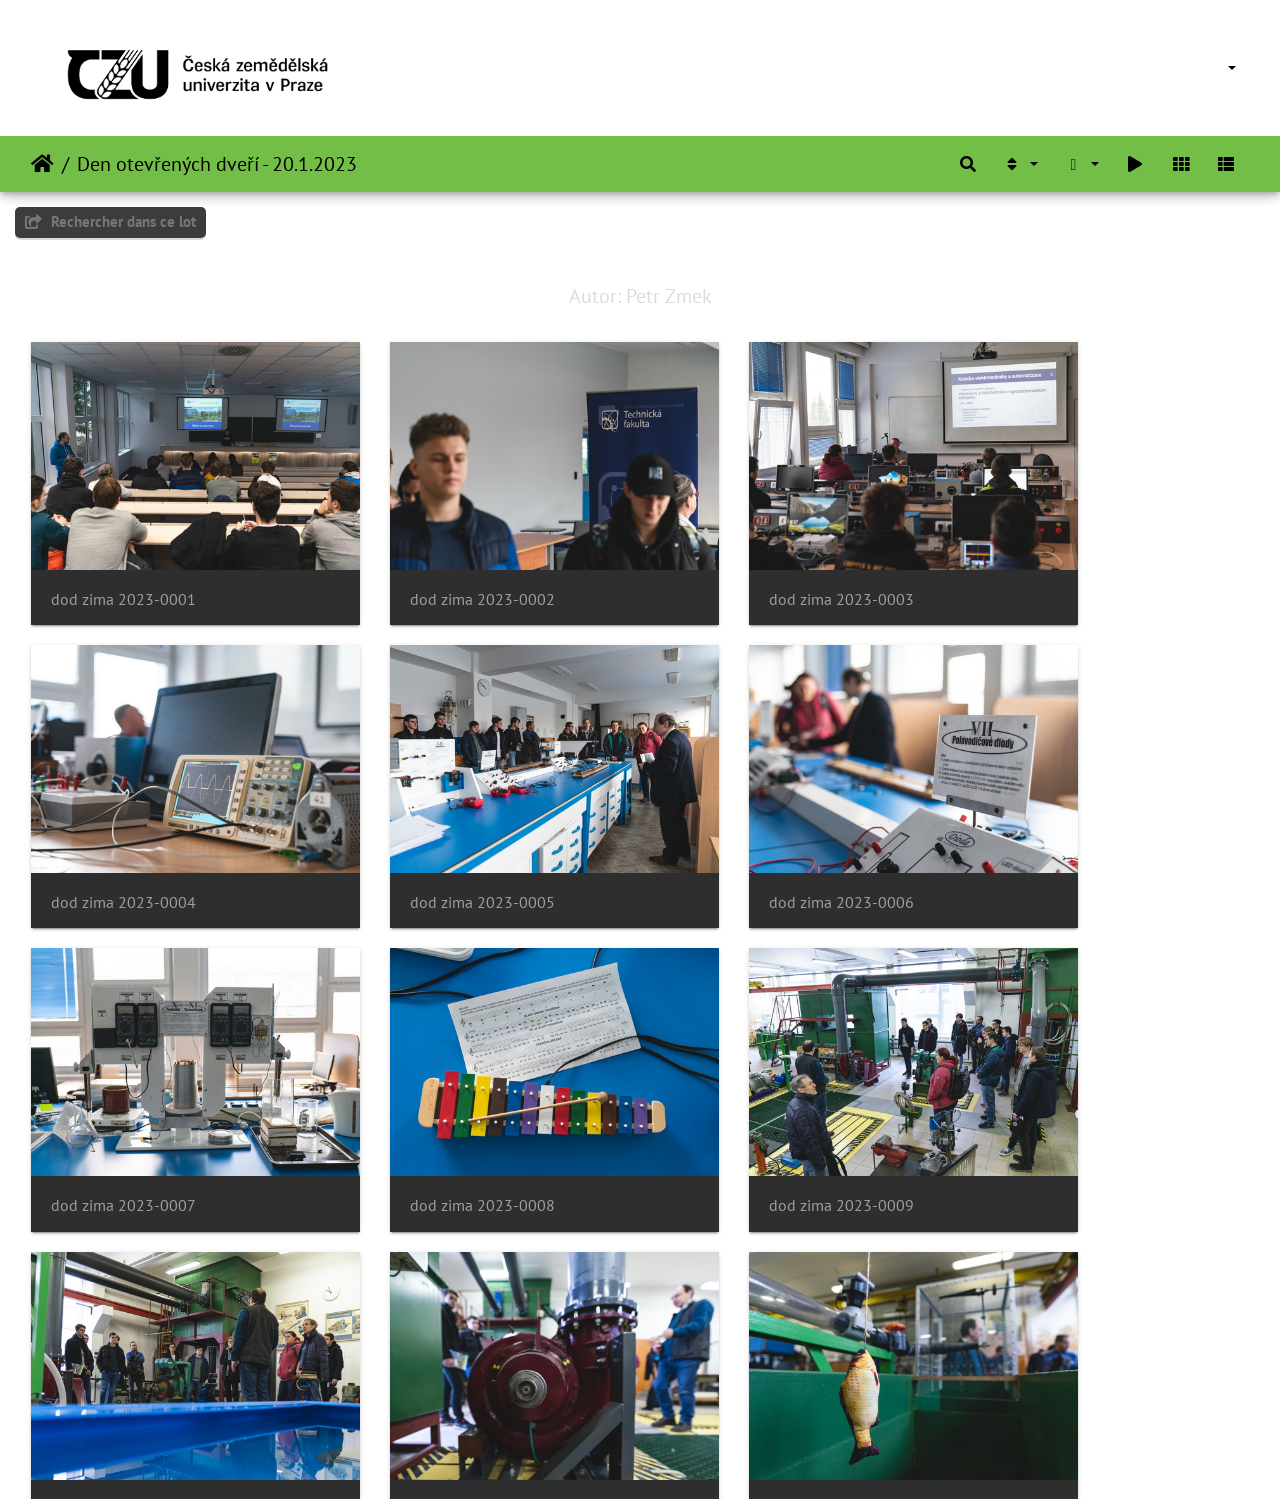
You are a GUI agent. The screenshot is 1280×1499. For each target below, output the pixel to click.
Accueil (42, 164)
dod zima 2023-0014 (435, 1378)
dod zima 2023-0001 (123, 566)
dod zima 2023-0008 (1059, 837)
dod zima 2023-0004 (1059, 566)
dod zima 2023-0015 (747, 1378)
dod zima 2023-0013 (123, 1378)
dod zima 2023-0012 (1059, 1108)
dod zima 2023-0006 (435, 837)
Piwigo (685, 1457)
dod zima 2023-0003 (747, 566)
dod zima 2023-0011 (747, 1108)
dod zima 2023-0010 (435, 1108)
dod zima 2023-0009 (123, 1108)
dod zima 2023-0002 (435, 566)
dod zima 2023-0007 (747, 837)
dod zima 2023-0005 (123, 837)
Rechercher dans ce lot (110, 221)
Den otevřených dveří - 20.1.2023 (217, 164)
